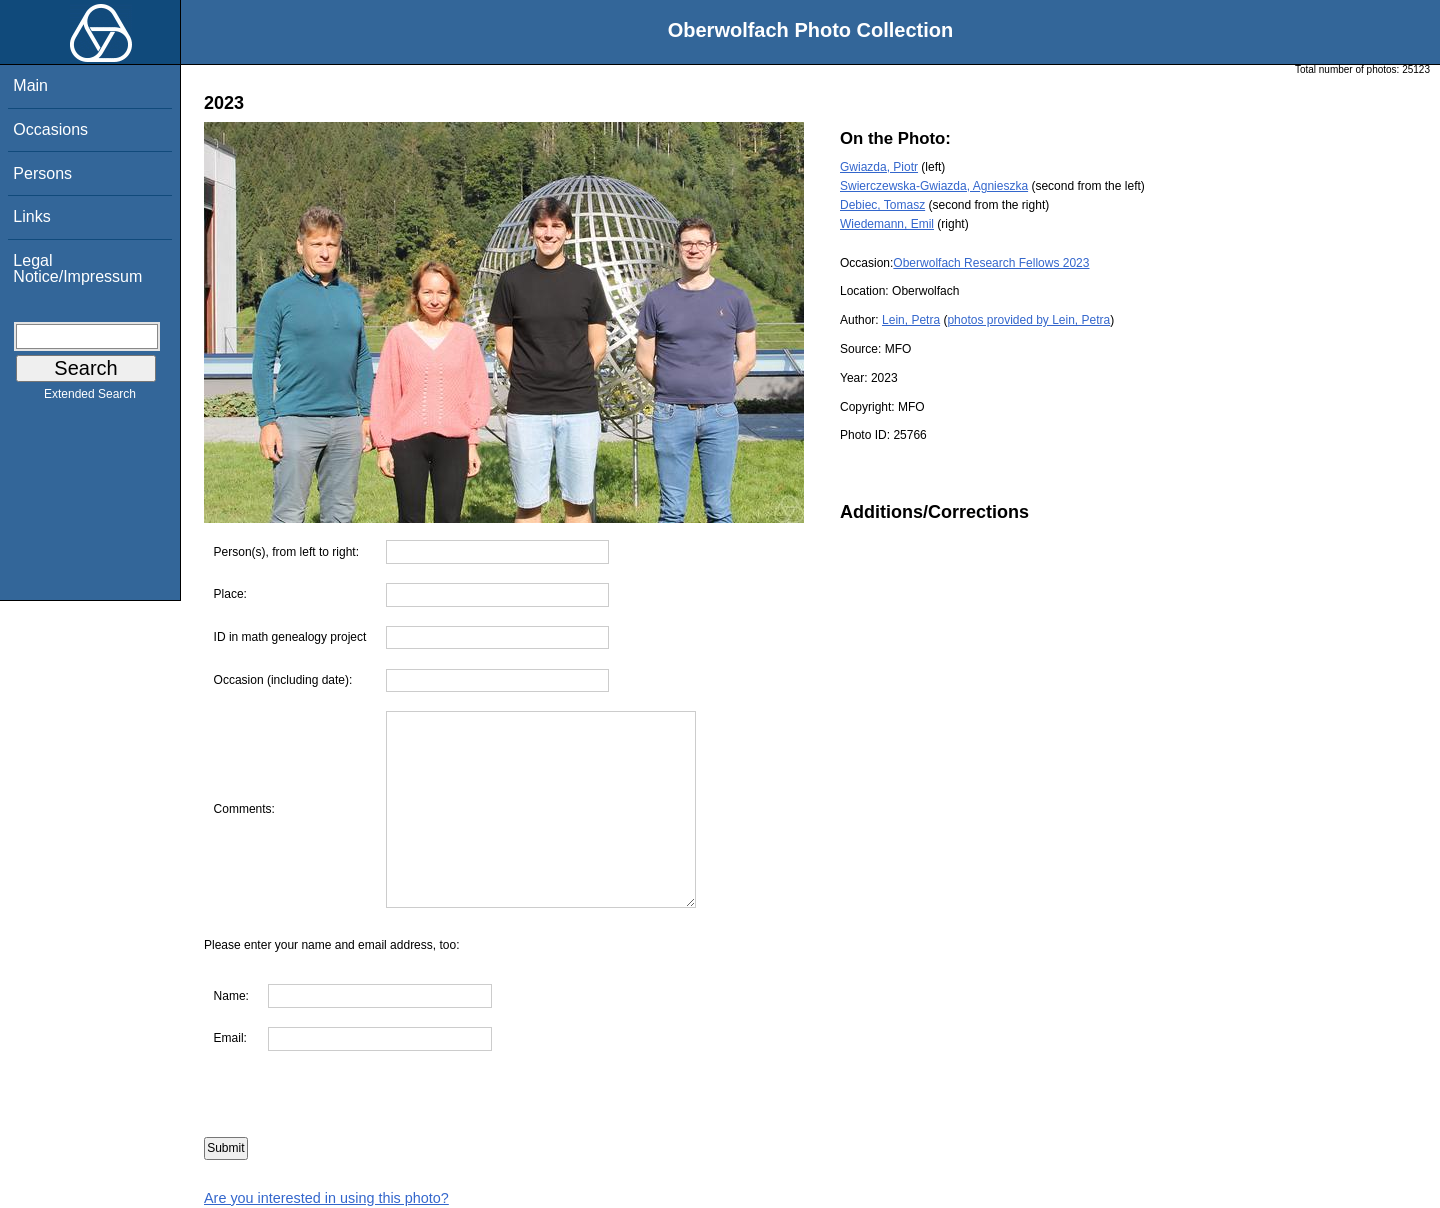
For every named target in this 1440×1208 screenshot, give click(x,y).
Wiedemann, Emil (887, 224)
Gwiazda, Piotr (879, 167)
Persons (42, 173)
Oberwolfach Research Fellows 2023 (991, 263)
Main (30, 85)
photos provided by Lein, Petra (1028, 320)
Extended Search (90, 398)
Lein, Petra (911, 320)
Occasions (50, 129)
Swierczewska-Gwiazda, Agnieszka (934, 186)
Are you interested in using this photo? (326, 1198)
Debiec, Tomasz (882, 205)
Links (31, 216)
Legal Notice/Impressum (77, 268)
